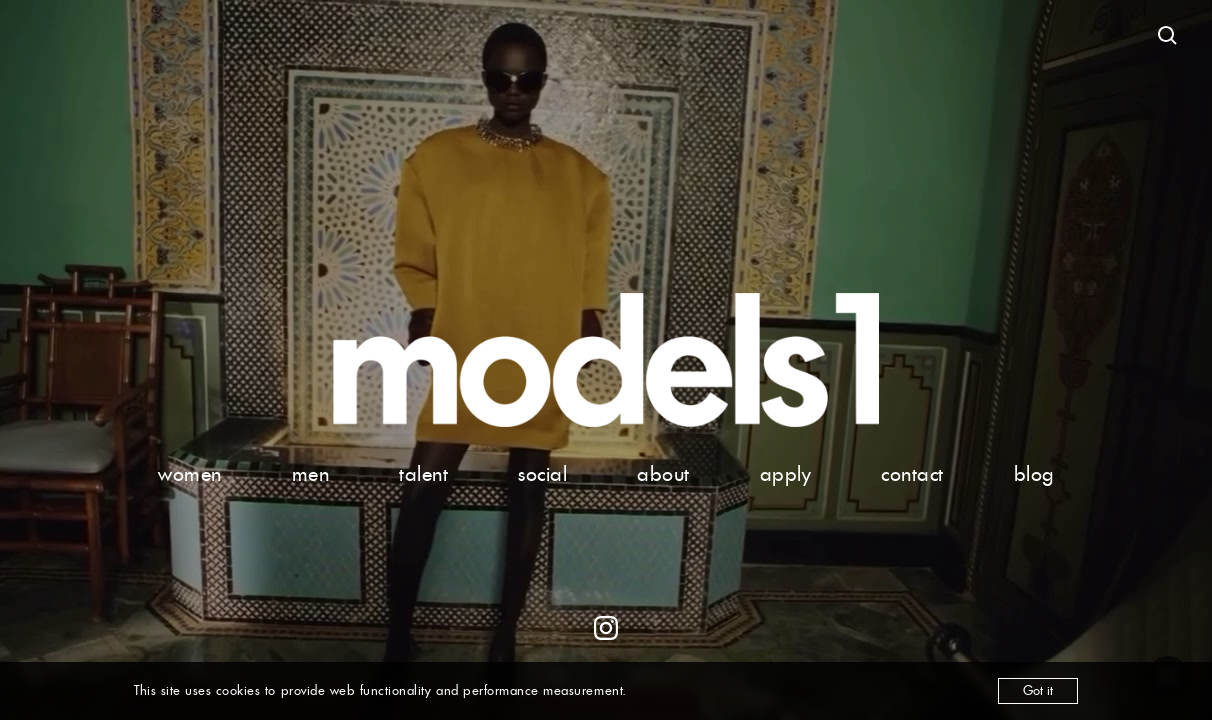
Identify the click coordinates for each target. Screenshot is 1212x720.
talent (423, 474)
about (663, 474)
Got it (1038, 690)
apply (786, 474)
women (190, 474)
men (311, 474)
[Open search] (1168, 36)
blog (1034, 474)
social (542, 474)
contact (912, 474)
